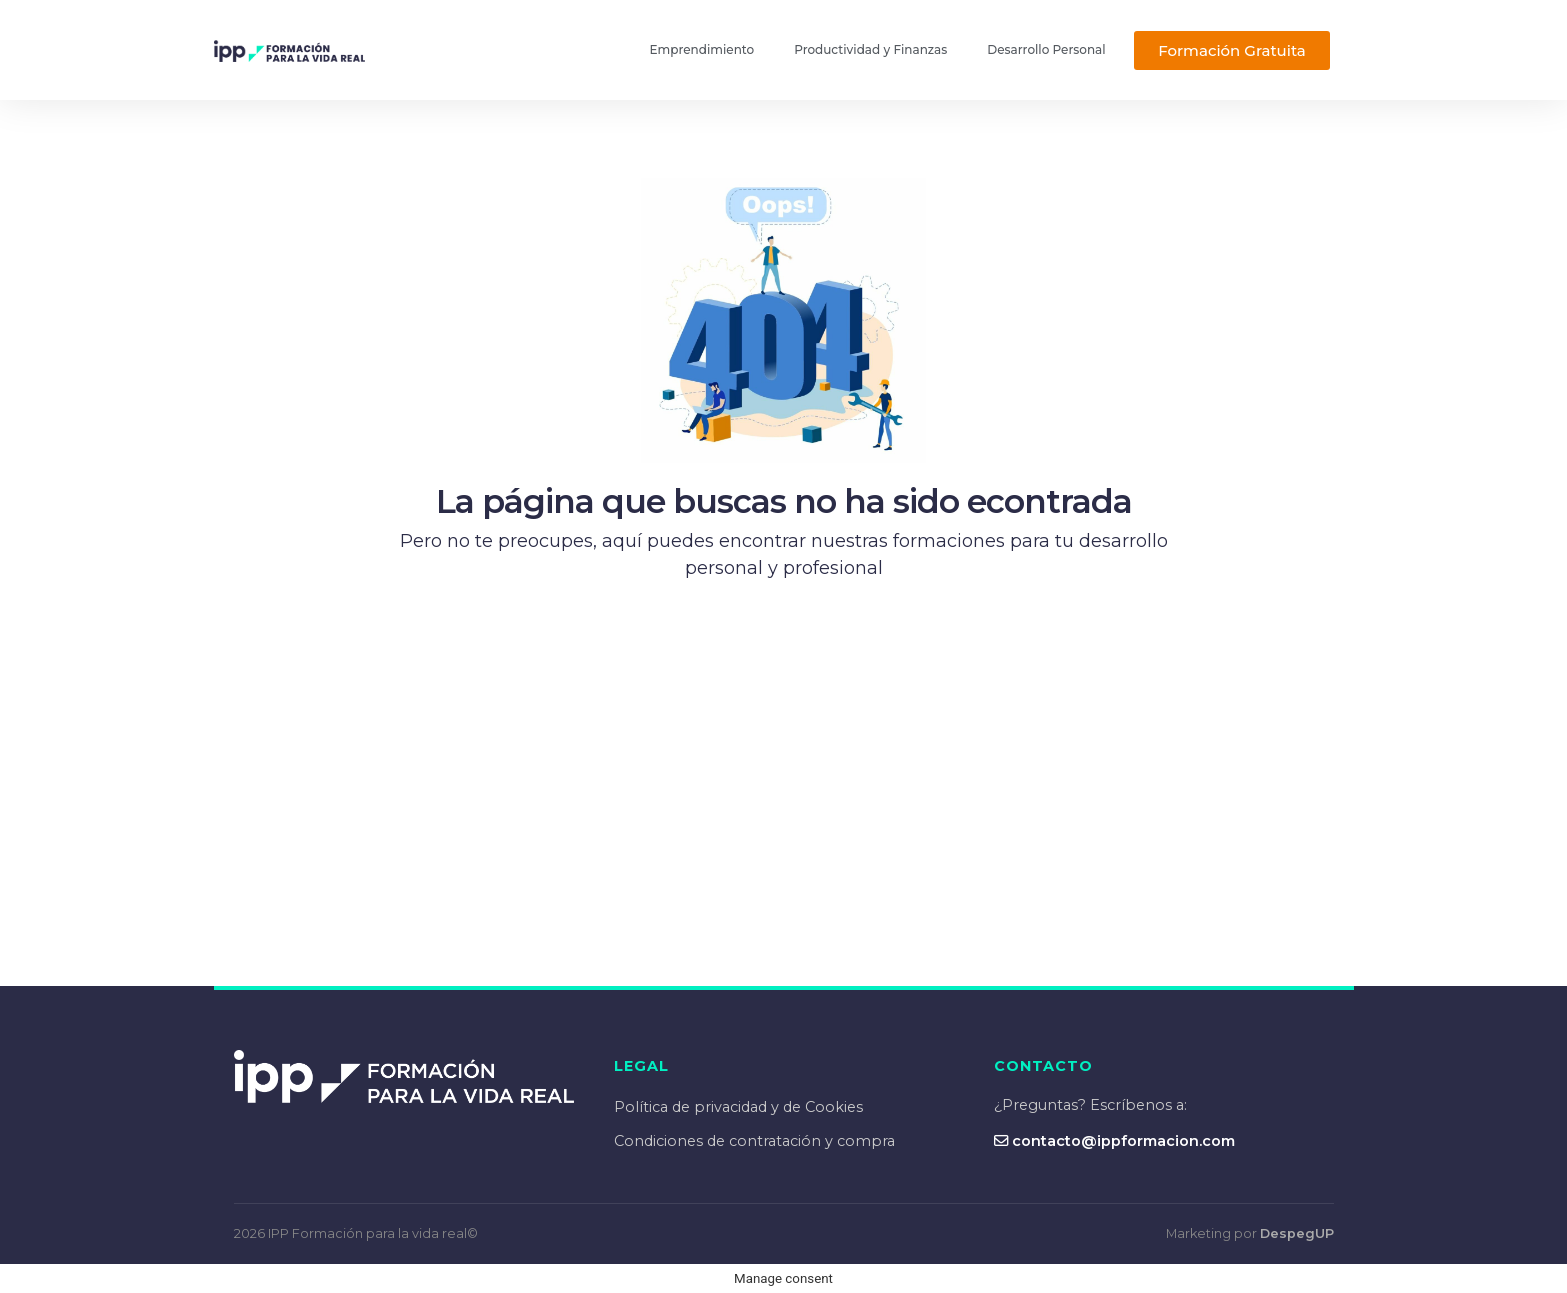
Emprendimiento (702, 49)
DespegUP (1297, 1233)
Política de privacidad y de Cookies (738, 1107)
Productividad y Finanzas (870, 49)
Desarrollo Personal (1046, 49)
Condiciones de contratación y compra (754, 1141)
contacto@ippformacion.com (1114, 1141)
